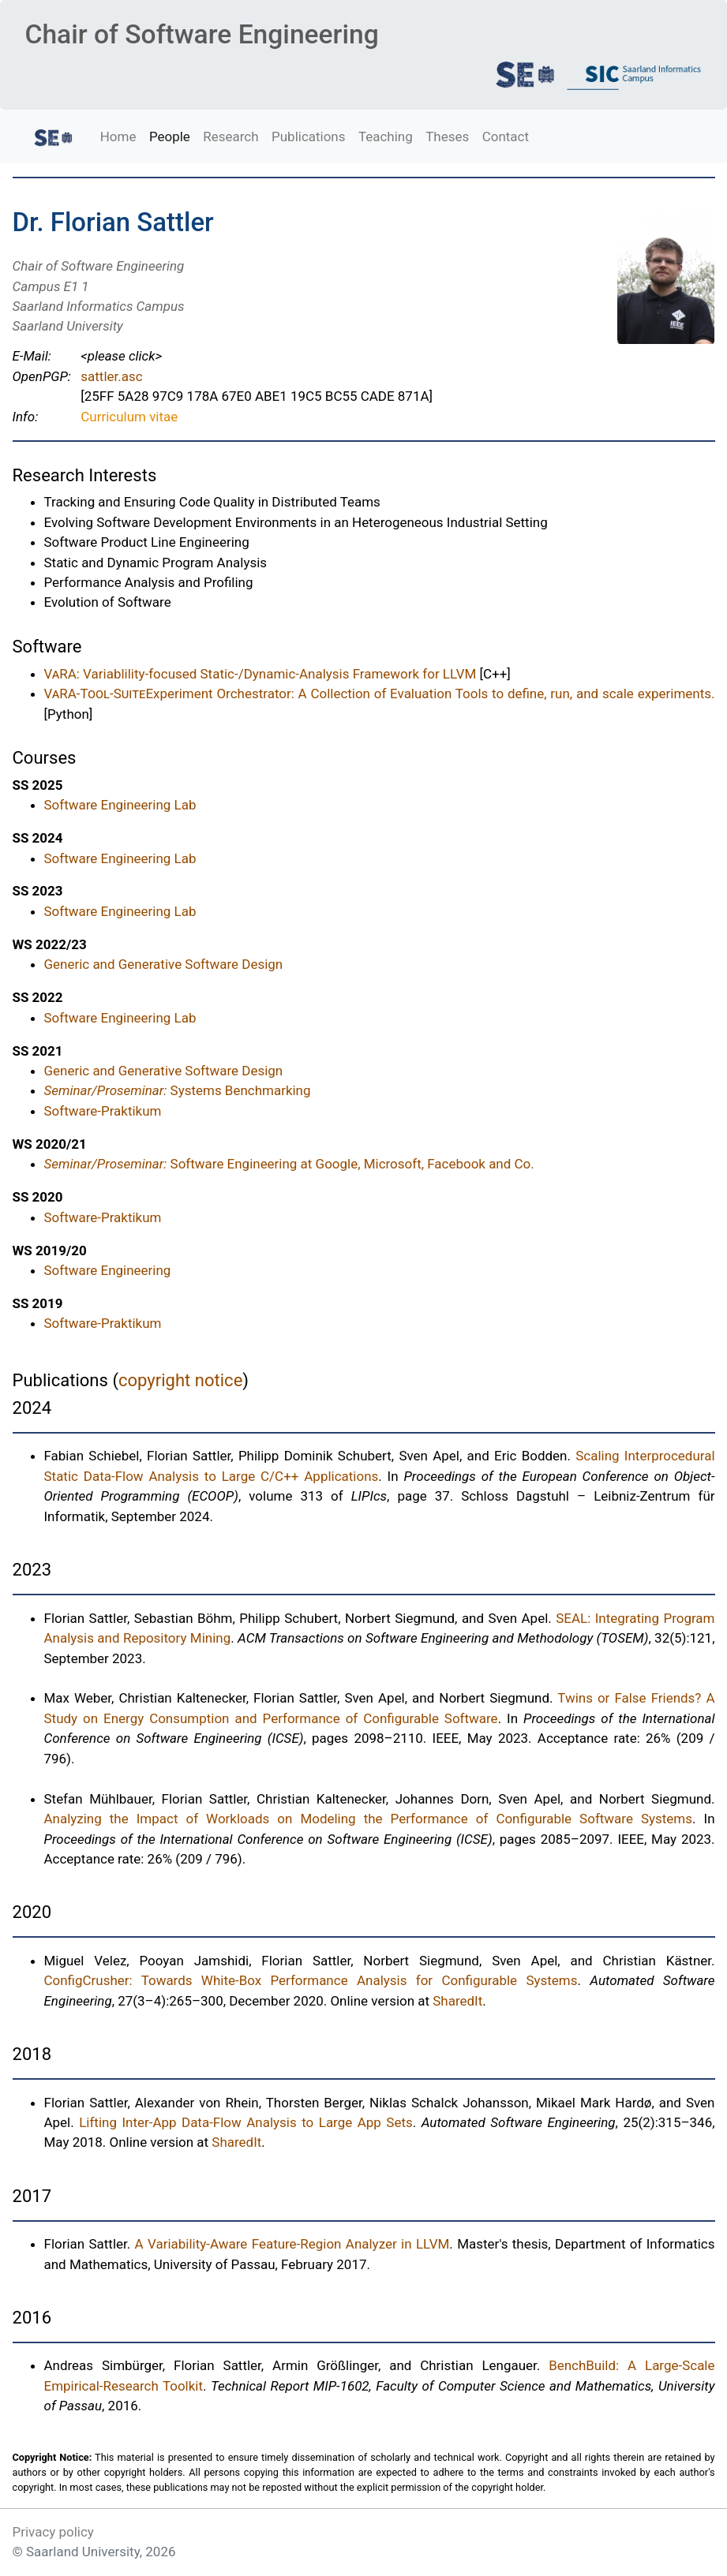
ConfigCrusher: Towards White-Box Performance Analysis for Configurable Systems (311, 1980)
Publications (308, 136)
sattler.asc (111, 376)
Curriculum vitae (129, 416)
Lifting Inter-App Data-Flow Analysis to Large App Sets (246, 2122)
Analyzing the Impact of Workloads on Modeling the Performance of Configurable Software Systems (368, 1818)
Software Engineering (107, 1270)
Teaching (385, 136)
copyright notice (180, 1380)
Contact (505, 136)
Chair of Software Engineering (201, 34)
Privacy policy (53, 2532)
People (169, 136)
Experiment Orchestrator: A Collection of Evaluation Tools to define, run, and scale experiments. (379, 693)
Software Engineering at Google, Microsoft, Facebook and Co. (289, 1164)
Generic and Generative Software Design (163, 964)
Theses (447, 136)
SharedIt (457, 2001)
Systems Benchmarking (177, 1090)
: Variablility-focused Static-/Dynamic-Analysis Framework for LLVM (260, 674)
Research (230, 136)
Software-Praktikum (103, 1111)
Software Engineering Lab (120, 805)
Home (118, 136)
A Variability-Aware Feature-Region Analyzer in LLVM (292, 2244)
